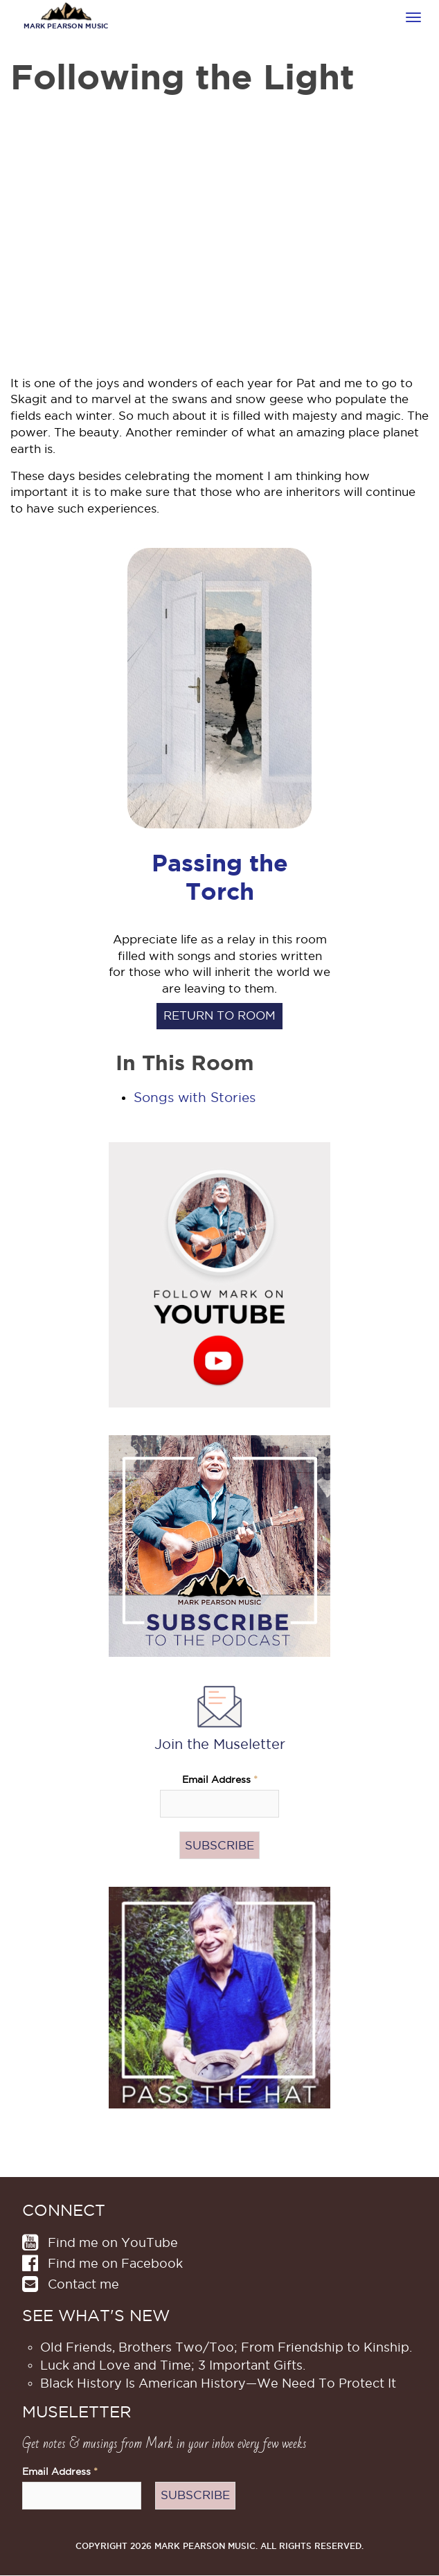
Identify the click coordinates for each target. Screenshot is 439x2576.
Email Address (220, 1780)
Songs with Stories (195, 1097)
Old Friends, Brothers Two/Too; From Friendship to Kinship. (226, 2347)
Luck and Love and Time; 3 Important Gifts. (172, 2365)
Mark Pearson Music (66, 26)
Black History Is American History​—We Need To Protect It (218, 2383)
